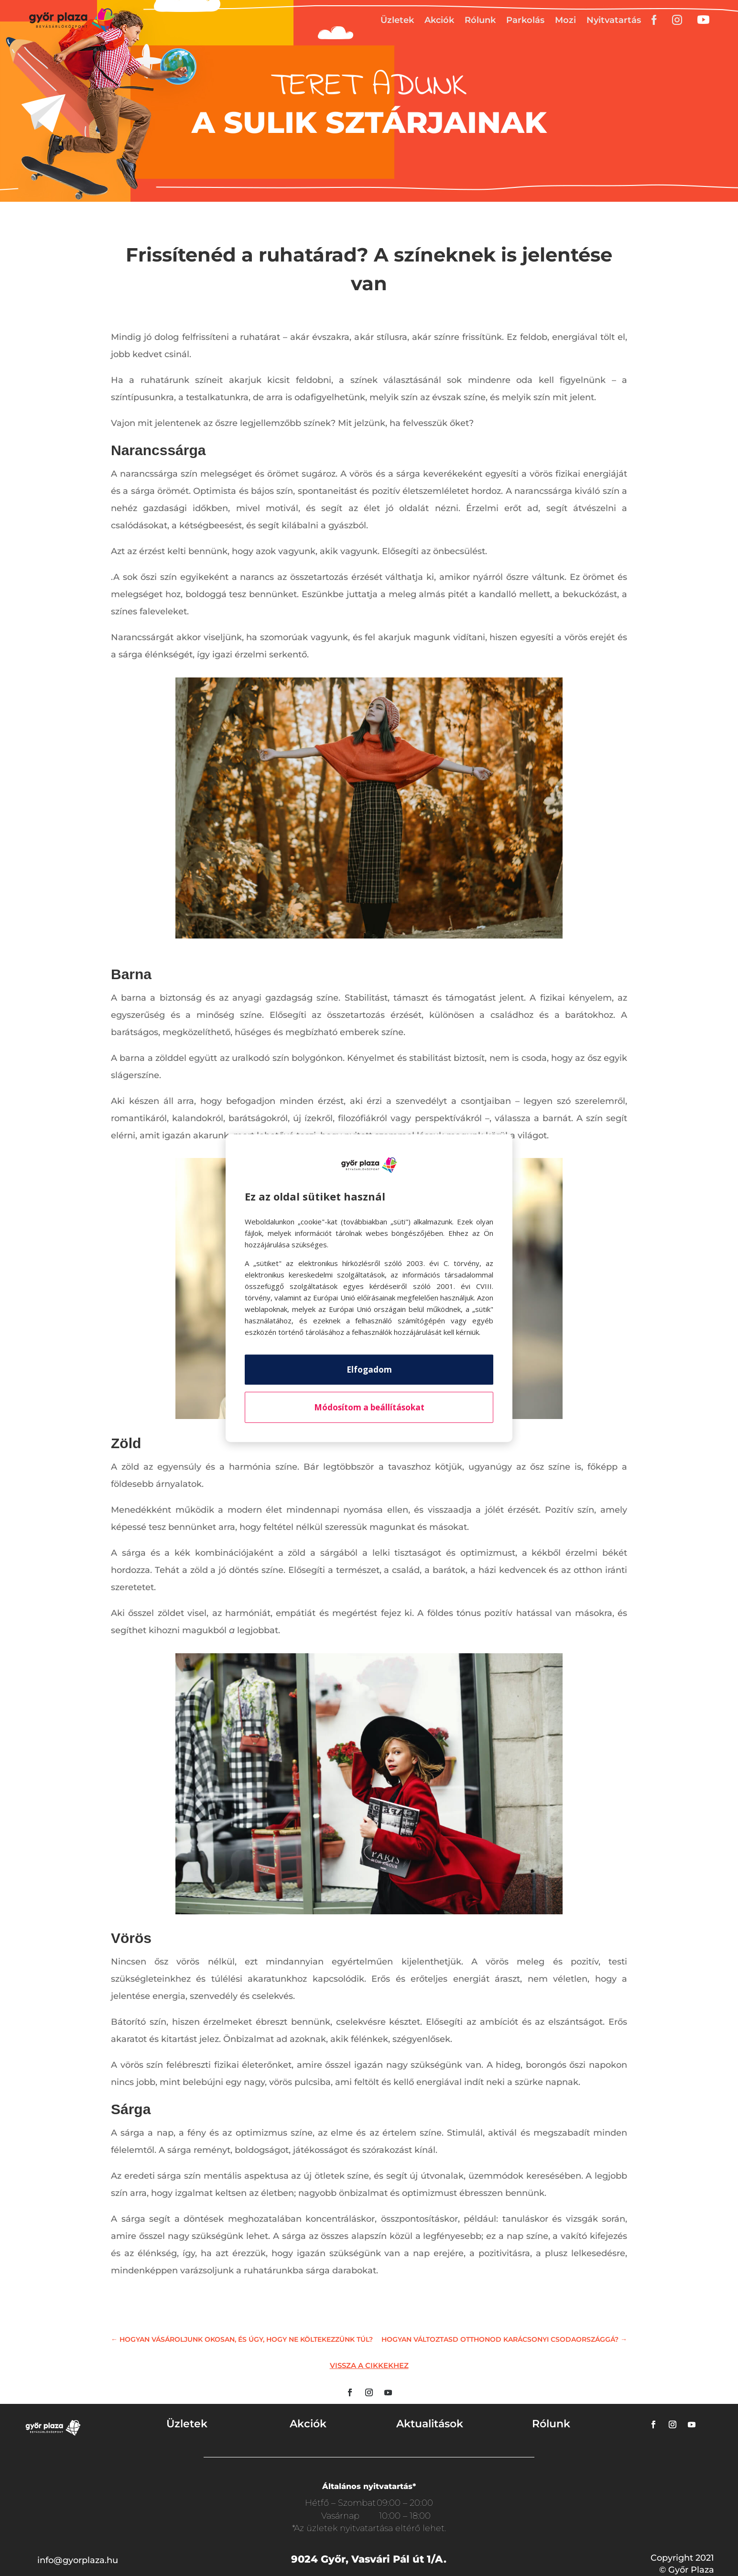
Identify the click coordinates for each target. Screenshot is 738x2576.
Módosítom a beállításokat (369, 1407)
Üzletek (397, 20)
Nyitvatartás (613, 20)
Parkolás (525, 20)
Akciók (439, 20)
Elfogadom (369, 1369)
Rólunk (480, 20)
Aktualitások (429, 2423)
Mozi (565, 20)
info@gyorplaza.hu (77, 2560)
